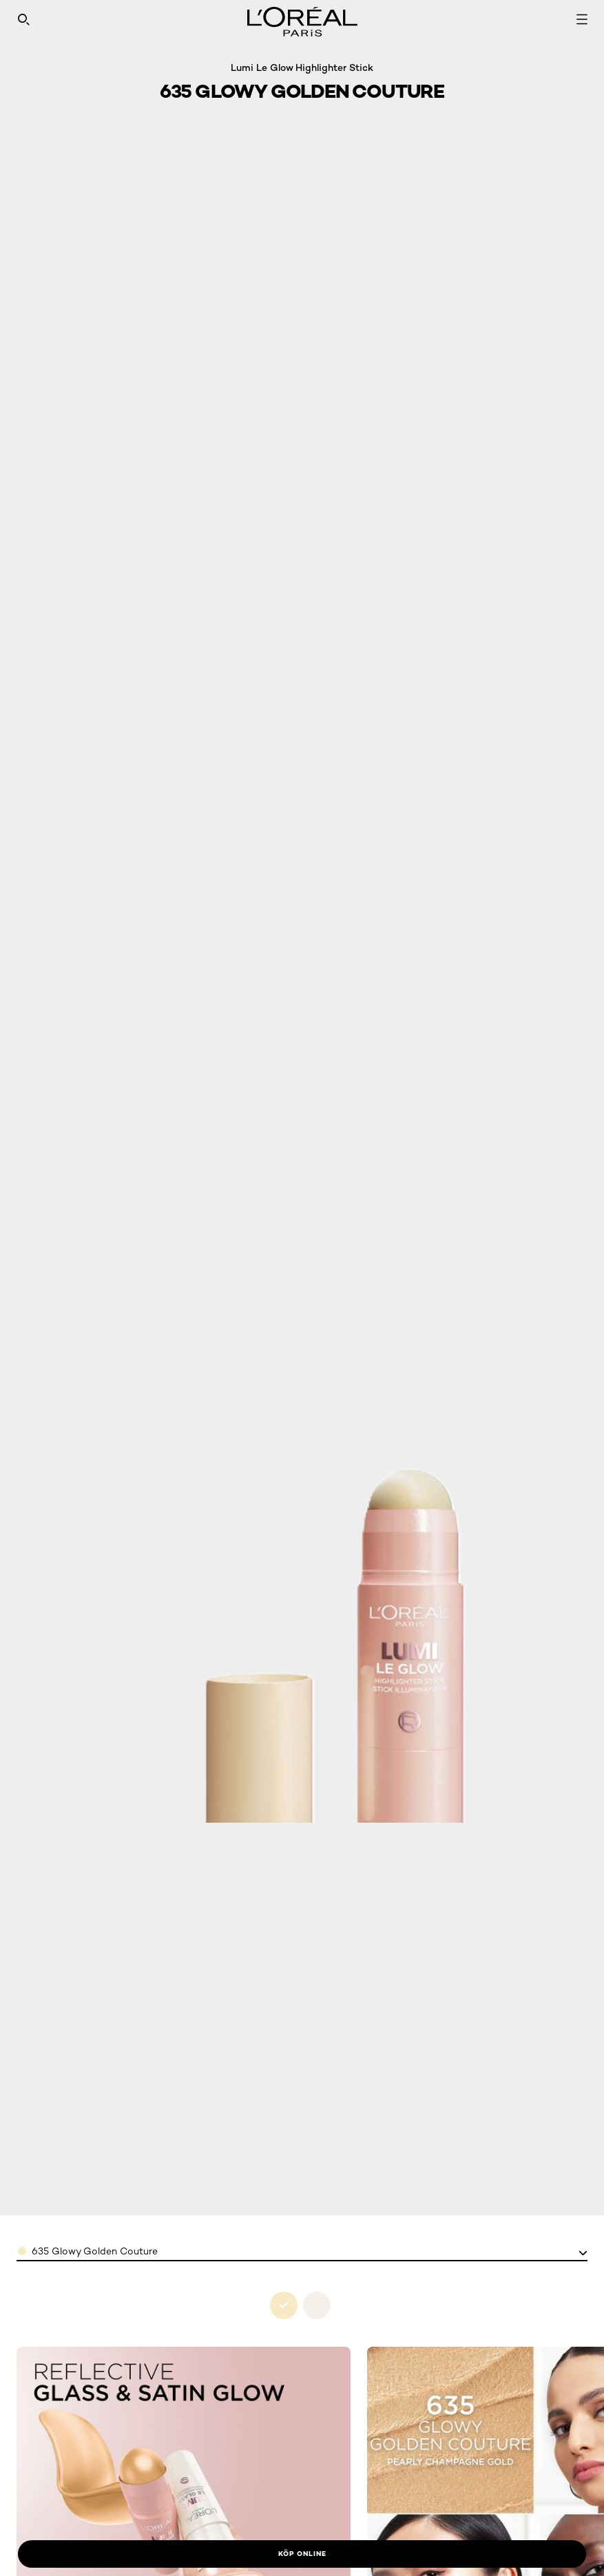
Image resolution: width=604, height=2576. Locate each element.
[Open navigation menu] (582, 19)
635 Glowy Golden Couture (95, 2250)
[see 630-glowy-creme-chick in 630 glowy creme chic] (317, 2305)
